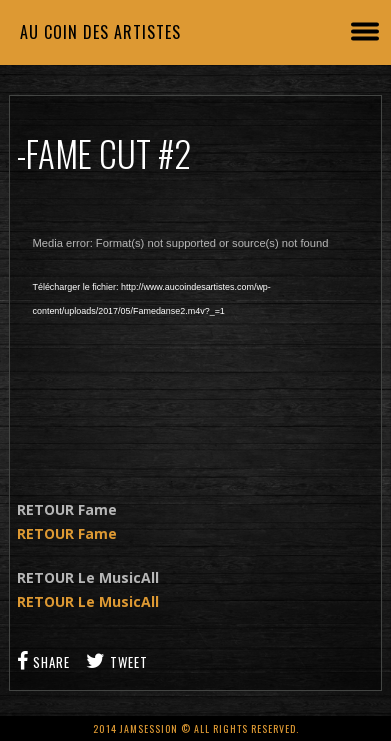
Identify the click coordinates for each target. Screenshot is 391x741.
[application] (195, 344)
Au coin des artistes (100, 32)
